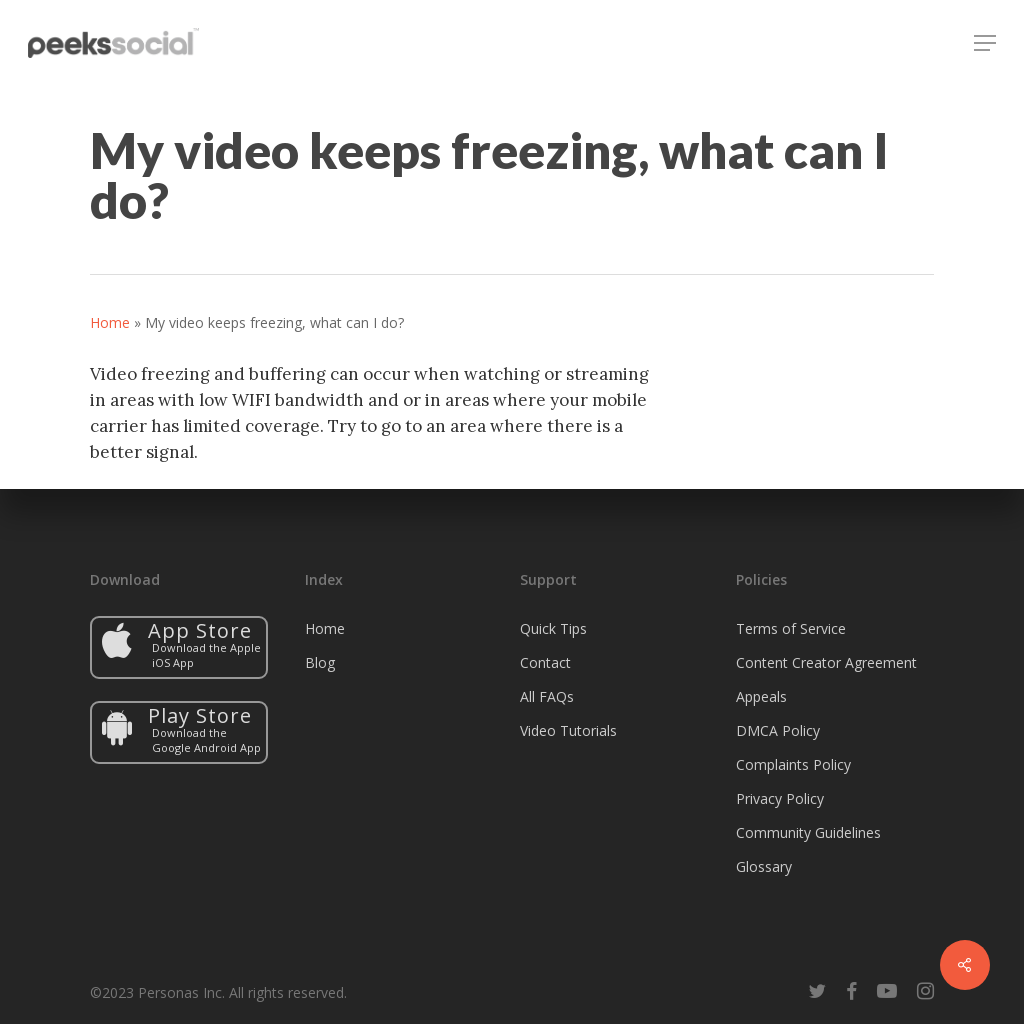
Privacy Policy (780, 798)
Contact (545, 662)
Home (110, 322)
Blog (320, 662)
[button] (985, 43)
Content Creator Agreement (826, 662)
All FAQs (547, 696)
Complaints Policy (793, 764)
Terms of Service (791, 628)
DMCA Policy (778, 730)
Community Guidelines (808, 832)
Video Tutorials (568, 730)
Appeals (761, 696)
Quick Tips (553, 628)
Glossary (764, 866)
